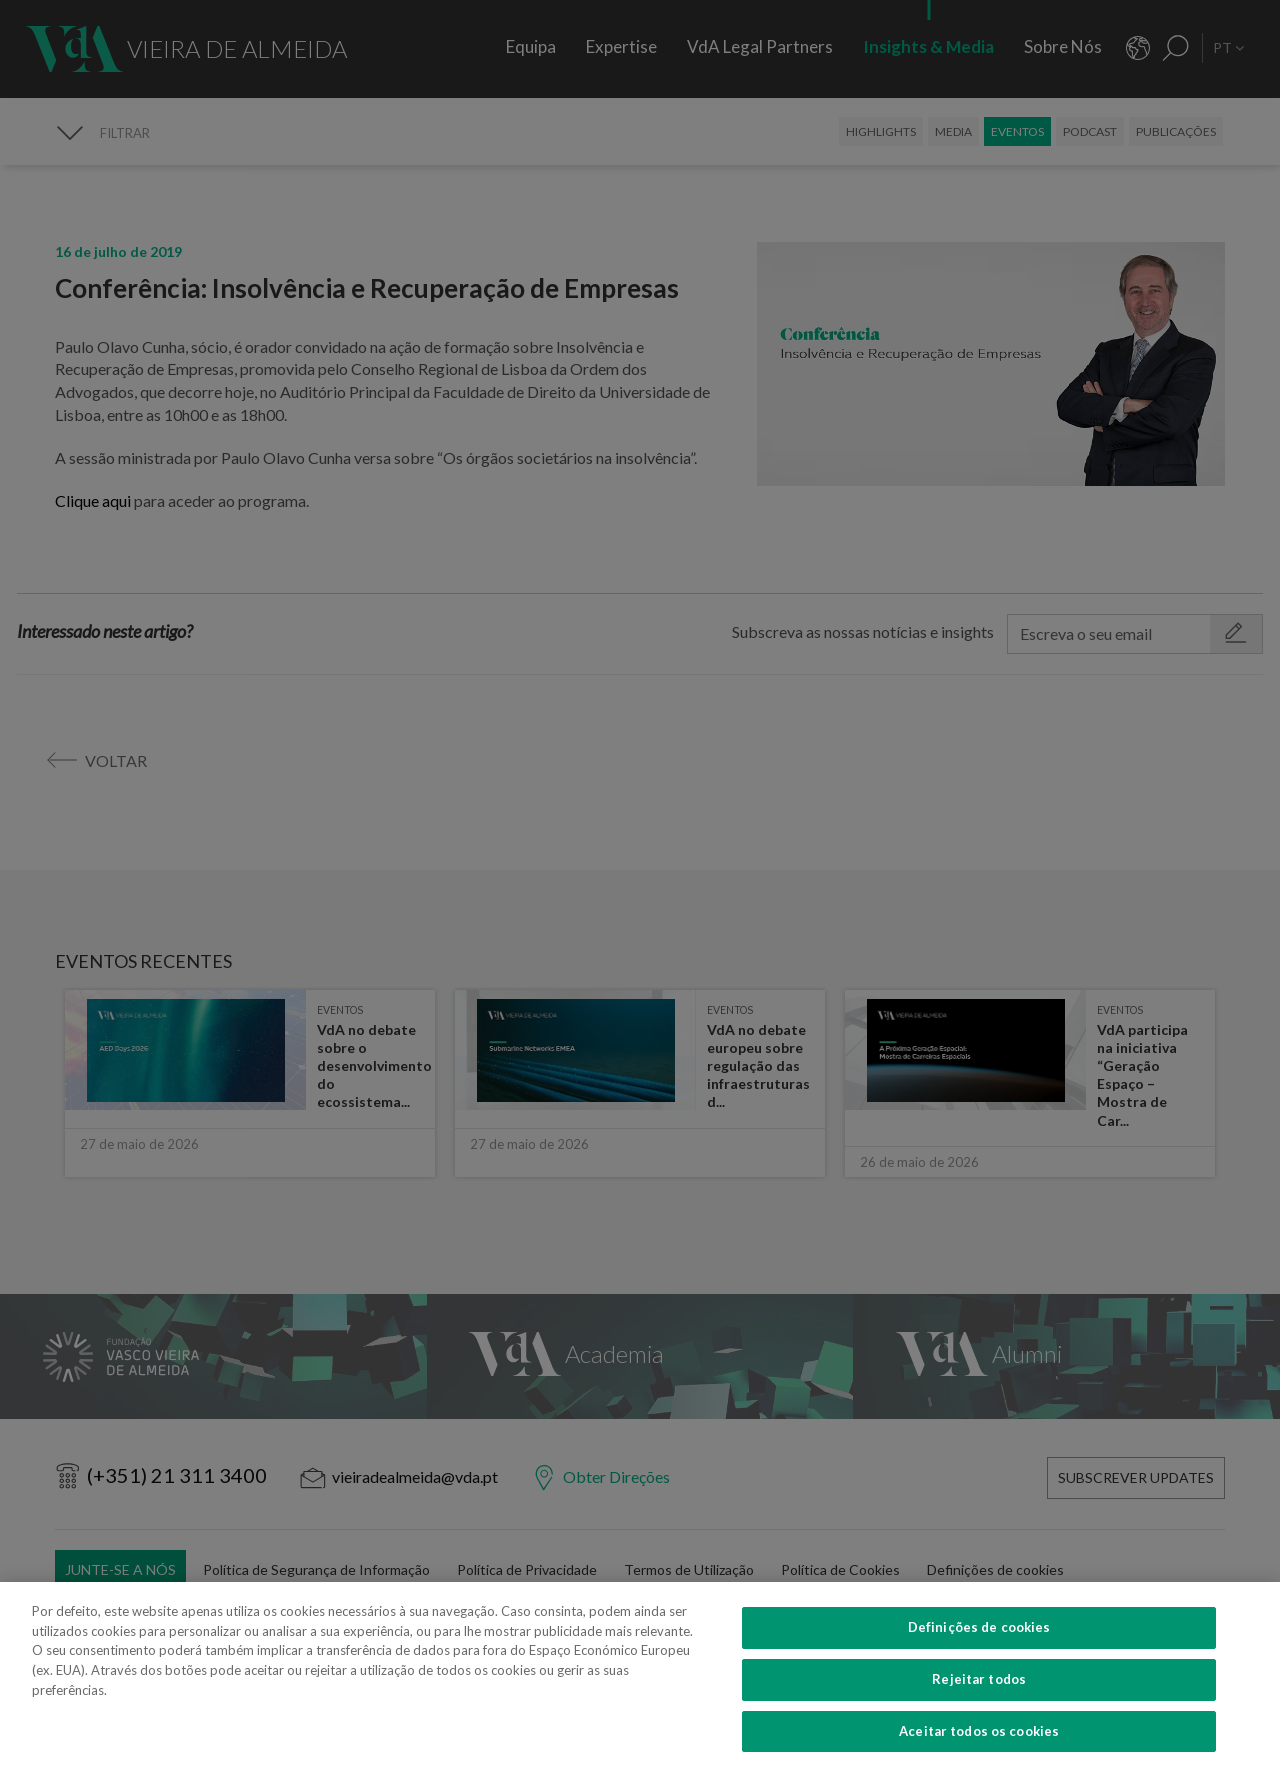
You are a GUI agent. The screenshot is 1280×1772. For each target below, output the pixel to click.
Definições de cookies (979, 1705)
